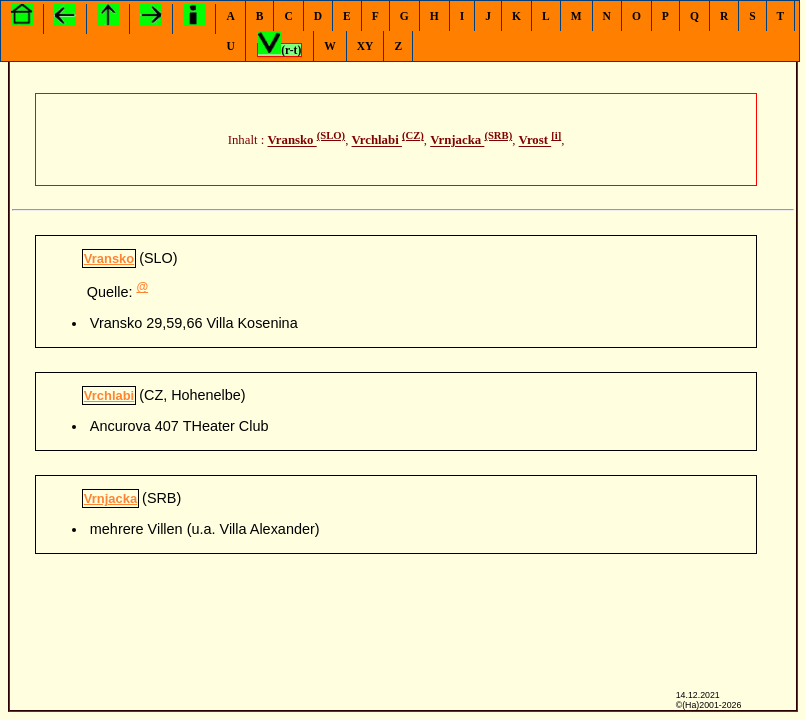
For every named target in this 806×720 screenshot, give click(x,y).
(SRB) (498, 135)
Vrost (535, 141)
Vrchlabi (377, 141)
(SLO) (331, 135)
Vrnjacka (457, 141)
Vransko (292, 141)
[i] (556, 135)
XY (365, 46)
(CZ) (413, 135)
